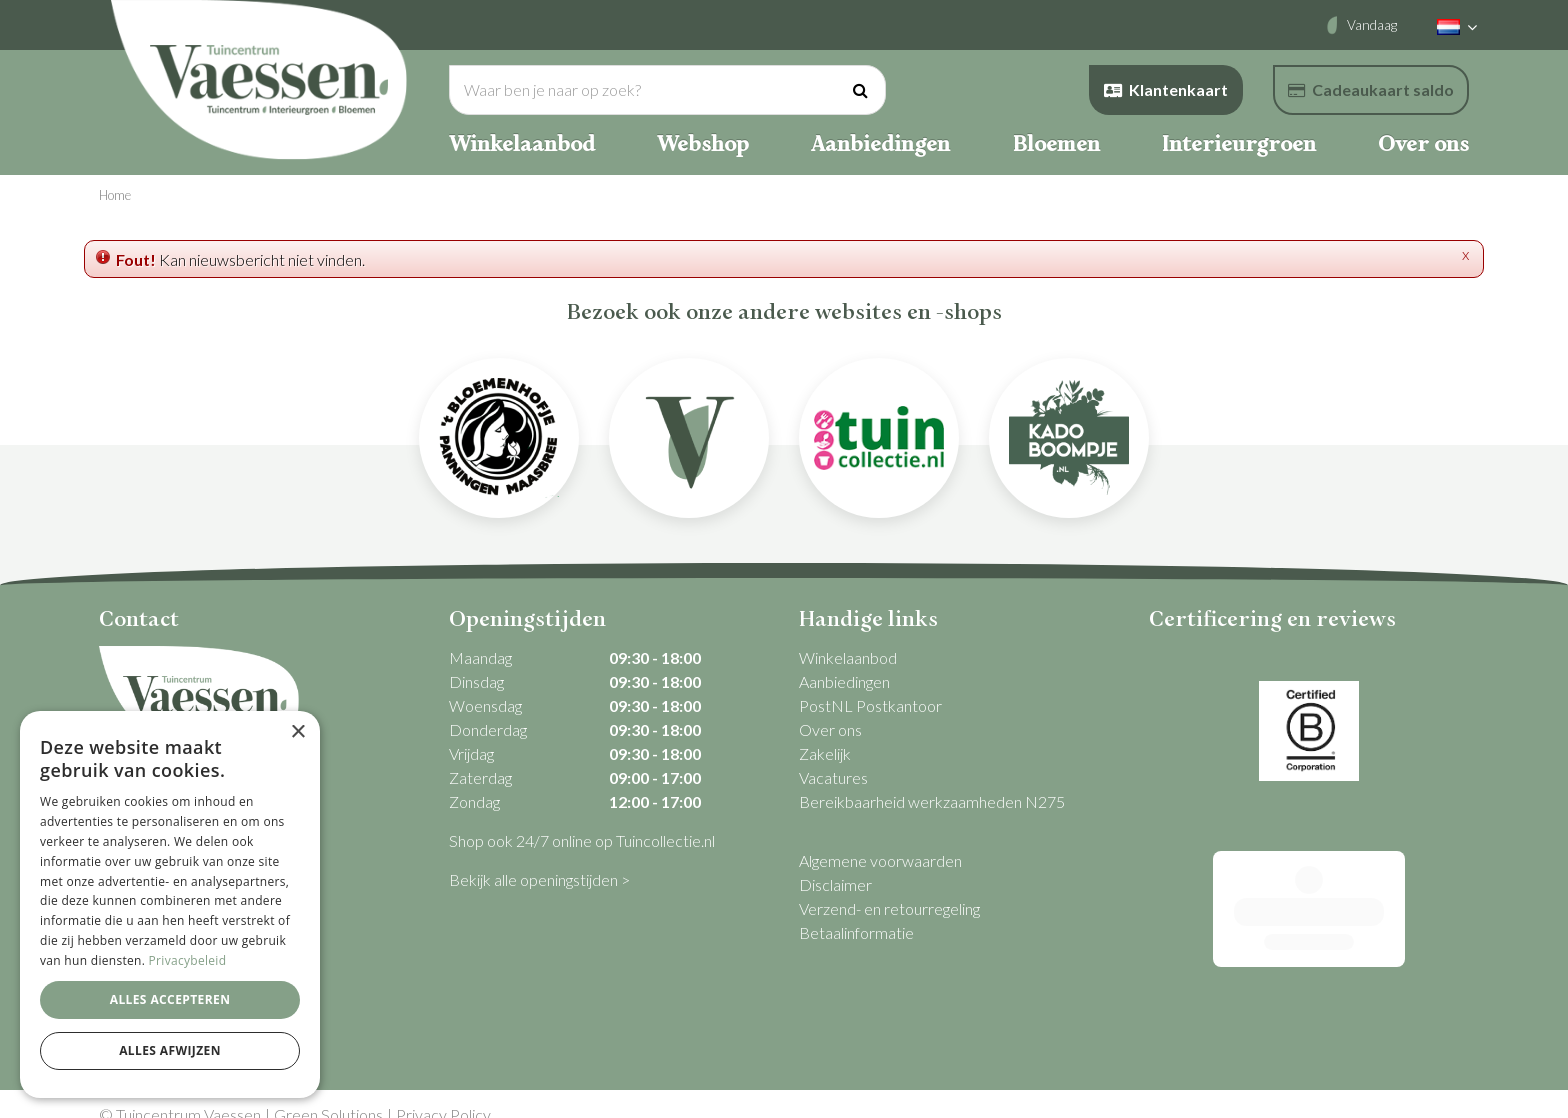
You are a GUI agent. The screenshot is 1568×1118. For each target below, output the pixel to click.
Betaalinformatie (856, 932)
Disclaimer (835, 884)
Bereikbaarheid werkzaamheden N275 (932, 801)
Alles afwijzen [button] (170, 1050)
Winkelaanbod (848, 657)
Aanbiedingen (844, 681)
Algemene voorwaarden (880, 860)
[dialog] (170, 904)
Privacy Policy (443, 1092)
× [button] (297, 732)
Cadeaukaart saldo (1371, 89)
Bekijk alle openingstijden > (539, 879)
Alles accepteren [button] (170, 999)
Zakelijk (825, 753)
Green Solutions (328, 1092)
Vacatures (833, 777)
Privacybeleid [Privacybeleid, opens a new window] (188, 960)
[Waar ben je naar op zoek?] (667, 90)
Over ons (830, 729)
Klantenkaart (1166, 89)
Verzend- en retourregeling (889, 908)
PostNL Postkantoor (870, 705)
